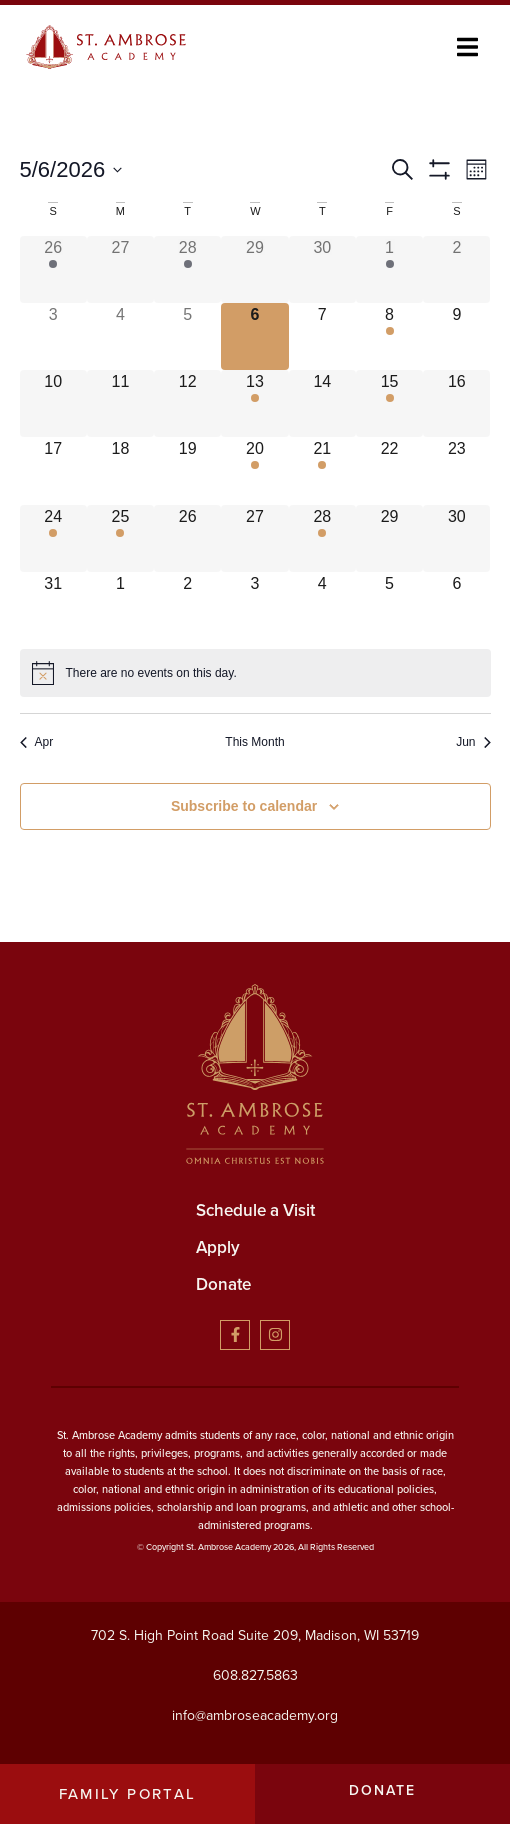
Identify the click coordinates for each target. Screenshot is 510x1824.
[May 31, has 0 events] (53, 605)
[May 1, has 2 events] (389, 269)
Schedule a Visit (255, 1210)
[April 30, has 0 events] (322, 269)
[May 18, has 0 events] (120, 470)
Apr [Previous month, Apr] (37, 742)
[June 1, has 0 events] (120, 605)
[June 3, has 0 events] (254, 605)
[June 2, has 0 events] (187, 605)
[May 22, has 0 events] (389, 470)
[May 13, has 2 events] (254, 403)
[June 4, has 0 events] (322, 605)
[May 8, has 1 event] (389, 336)
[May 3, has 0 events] (53, 336)
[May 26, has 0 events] (187, 538)
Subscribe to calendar (244, 806)
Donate (223, 1284)
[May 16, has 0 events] (456, 403)
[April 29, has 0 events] (254, 269)
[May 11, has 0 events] (120, 403)
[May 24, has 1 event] (53, 538)
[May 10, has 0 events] (53, 403)
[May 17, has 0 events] (53, 470)
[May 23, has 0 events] (456, 470)
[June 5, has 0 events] (389, 605)
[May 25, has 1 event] (120, 538)
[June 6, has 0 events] (456, 605)
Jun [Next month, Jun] (473, 742)
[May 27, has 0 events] (254, 538)
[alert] (255, 673)
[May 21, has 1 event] (322, 470)
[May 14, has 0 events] (322, 403)
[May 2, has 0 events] (456, 269)
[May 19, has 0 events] (187, 470)
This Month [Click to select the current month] (254, 742)
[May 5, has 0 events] (187, 336)
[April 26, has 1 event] (53, 269)
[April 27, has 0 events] (120, 269)
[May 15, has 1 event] (389, 403)
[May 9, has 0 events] (456, 336)
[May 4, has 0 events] (120, 336)
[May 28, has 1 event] (322, 538)
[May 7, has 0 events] (322, 336)
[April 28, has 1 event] (187, 269)
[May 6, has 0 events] (254, 336)
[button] (467, 47)
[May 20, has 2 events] (254, 470)
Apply (218, 1247)
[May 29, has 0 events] (389, 538)
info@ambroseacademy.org (255, 1715)
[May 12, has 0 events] (187, 403)
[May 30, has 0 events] (456, 538)
